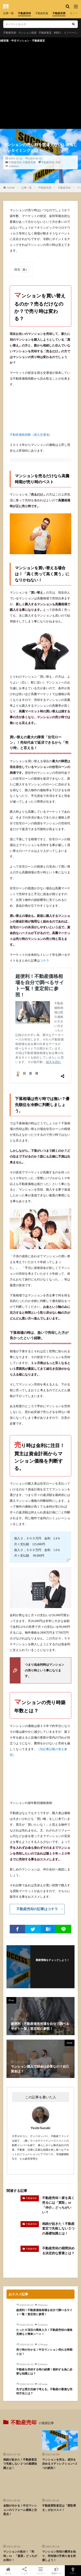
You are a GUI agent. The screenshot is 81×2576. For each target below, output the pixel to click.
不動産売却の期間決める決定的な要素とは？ (58, 2250)
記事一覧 (8, 13)
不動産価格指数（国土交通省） (31, 434)
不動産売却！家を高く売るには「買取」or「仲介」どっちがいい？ (58, 2205)
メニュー (40, 2570)
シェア (24, 2570)
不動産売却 (24, 13)
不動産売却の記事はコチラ (37, 1909)
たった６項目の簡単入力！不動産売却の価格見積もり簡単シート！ (44, 2332)
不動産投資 (41, 13)
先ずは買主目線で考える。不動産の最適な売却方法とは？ (44, 2391)
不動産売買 (58, 13)
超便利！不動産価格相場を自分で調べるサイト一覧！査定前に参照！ (44, 2312)
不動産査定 (45, 32)
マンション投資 (27, 32)
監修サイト (57, 2570)
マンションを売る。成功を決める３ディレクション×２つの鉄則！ (60, 2464)
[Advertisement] (40, 86)
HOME (11, 187)
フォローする (52, 1965)
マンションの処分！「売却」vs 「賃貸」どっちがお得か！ (20, 2556)
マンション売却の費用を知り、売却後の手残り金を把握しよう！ (59, 2556)
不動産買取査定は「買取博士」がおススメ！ (59, 2507)
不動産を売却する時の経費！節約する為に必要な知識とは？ (44, 2371)
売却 (57, 162)
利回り (58, 32)
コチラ (44, 960)
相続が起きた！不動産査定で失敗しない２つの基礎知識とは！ (58, 2228)
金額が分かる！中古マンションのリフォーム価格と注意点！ (20, 2510)
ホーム (8, 2570)
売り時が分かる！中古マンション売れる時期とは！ (44, 2352)
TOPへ (73, 2570)
